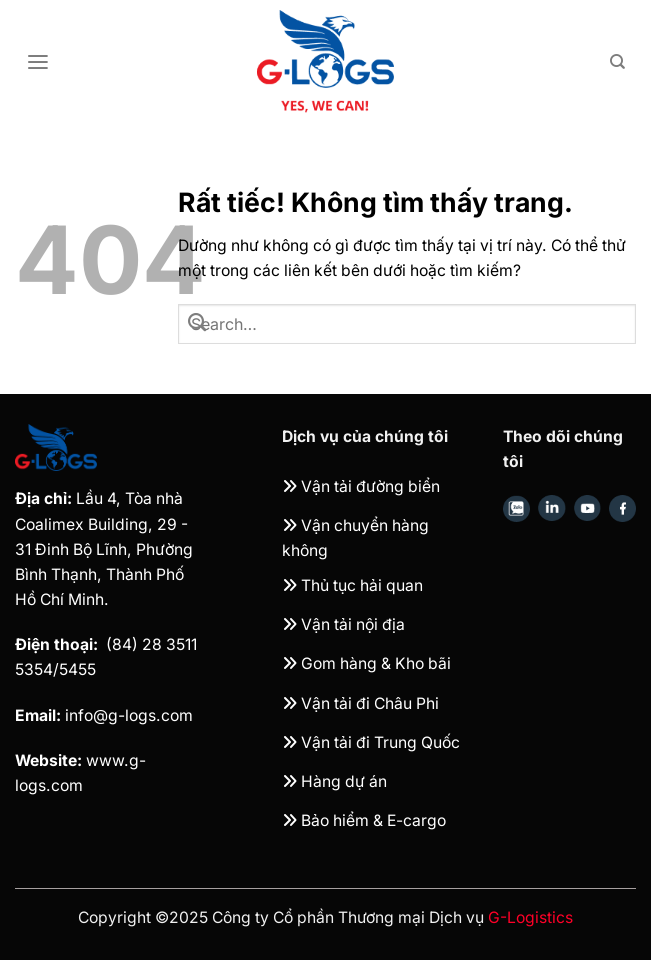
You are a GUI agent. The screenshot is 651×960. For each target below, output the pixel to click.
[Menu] (38, 62)
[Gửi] (197, 324)
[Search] (617, 62)
